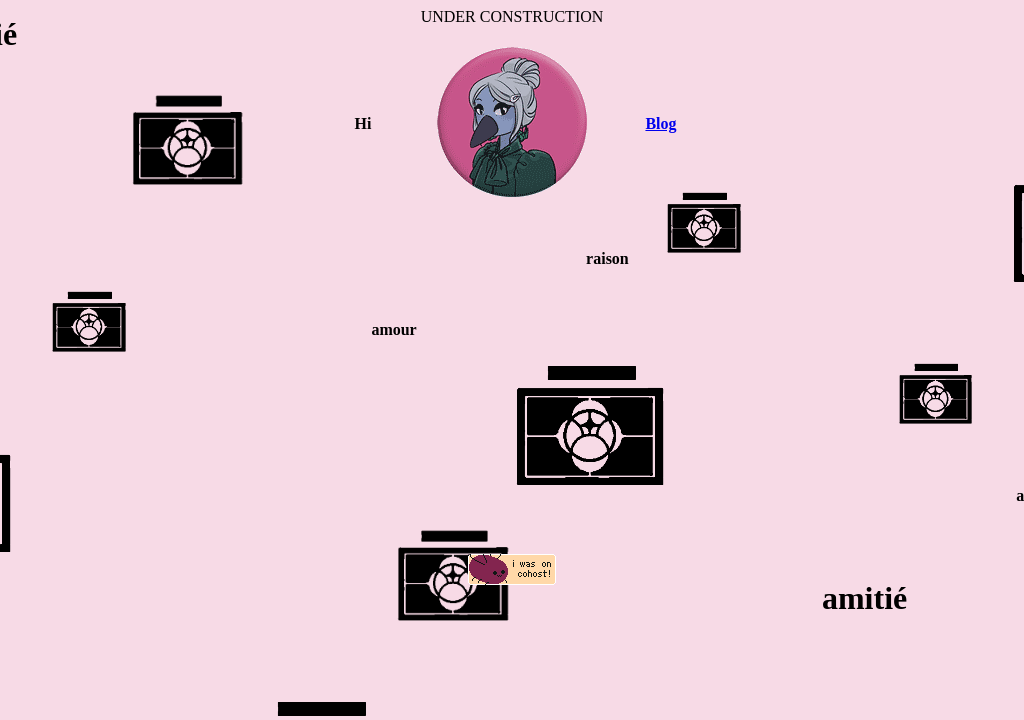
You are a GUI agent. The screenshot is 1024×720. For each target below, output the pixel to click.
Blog (660, 123)
